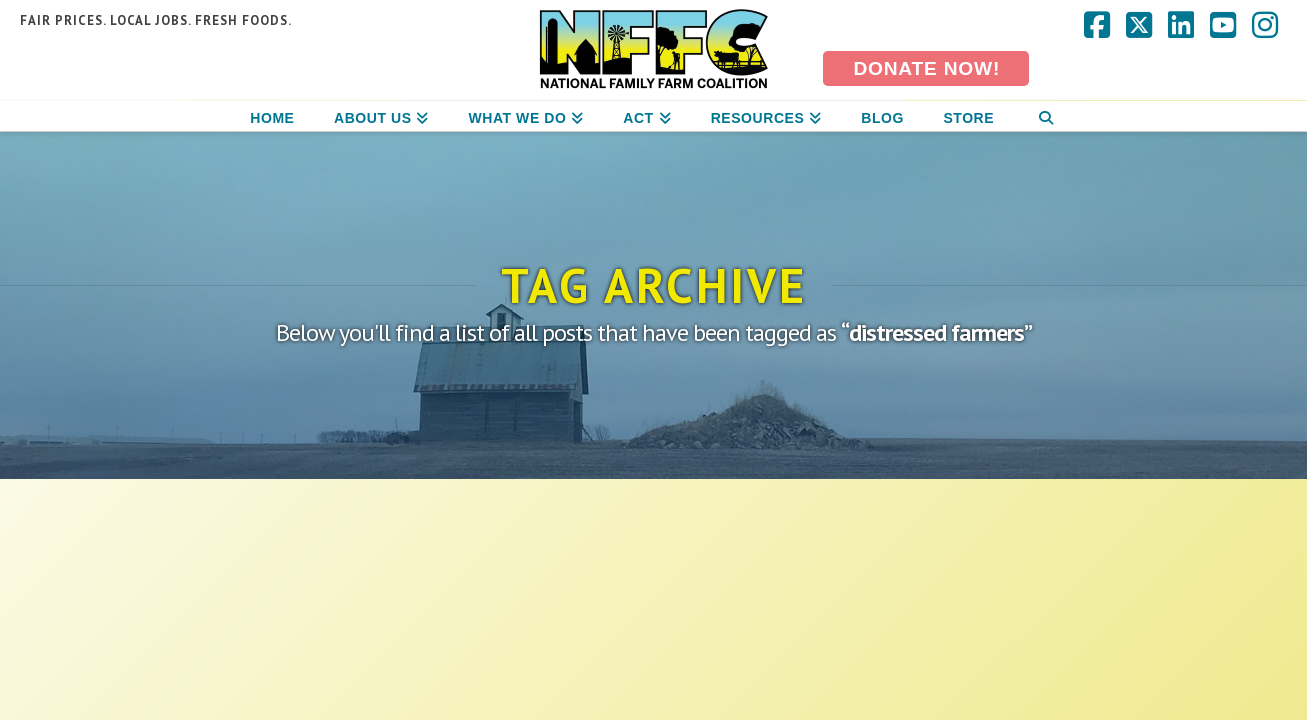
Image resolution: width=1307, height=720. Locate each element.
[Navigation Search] (1045, 116)
